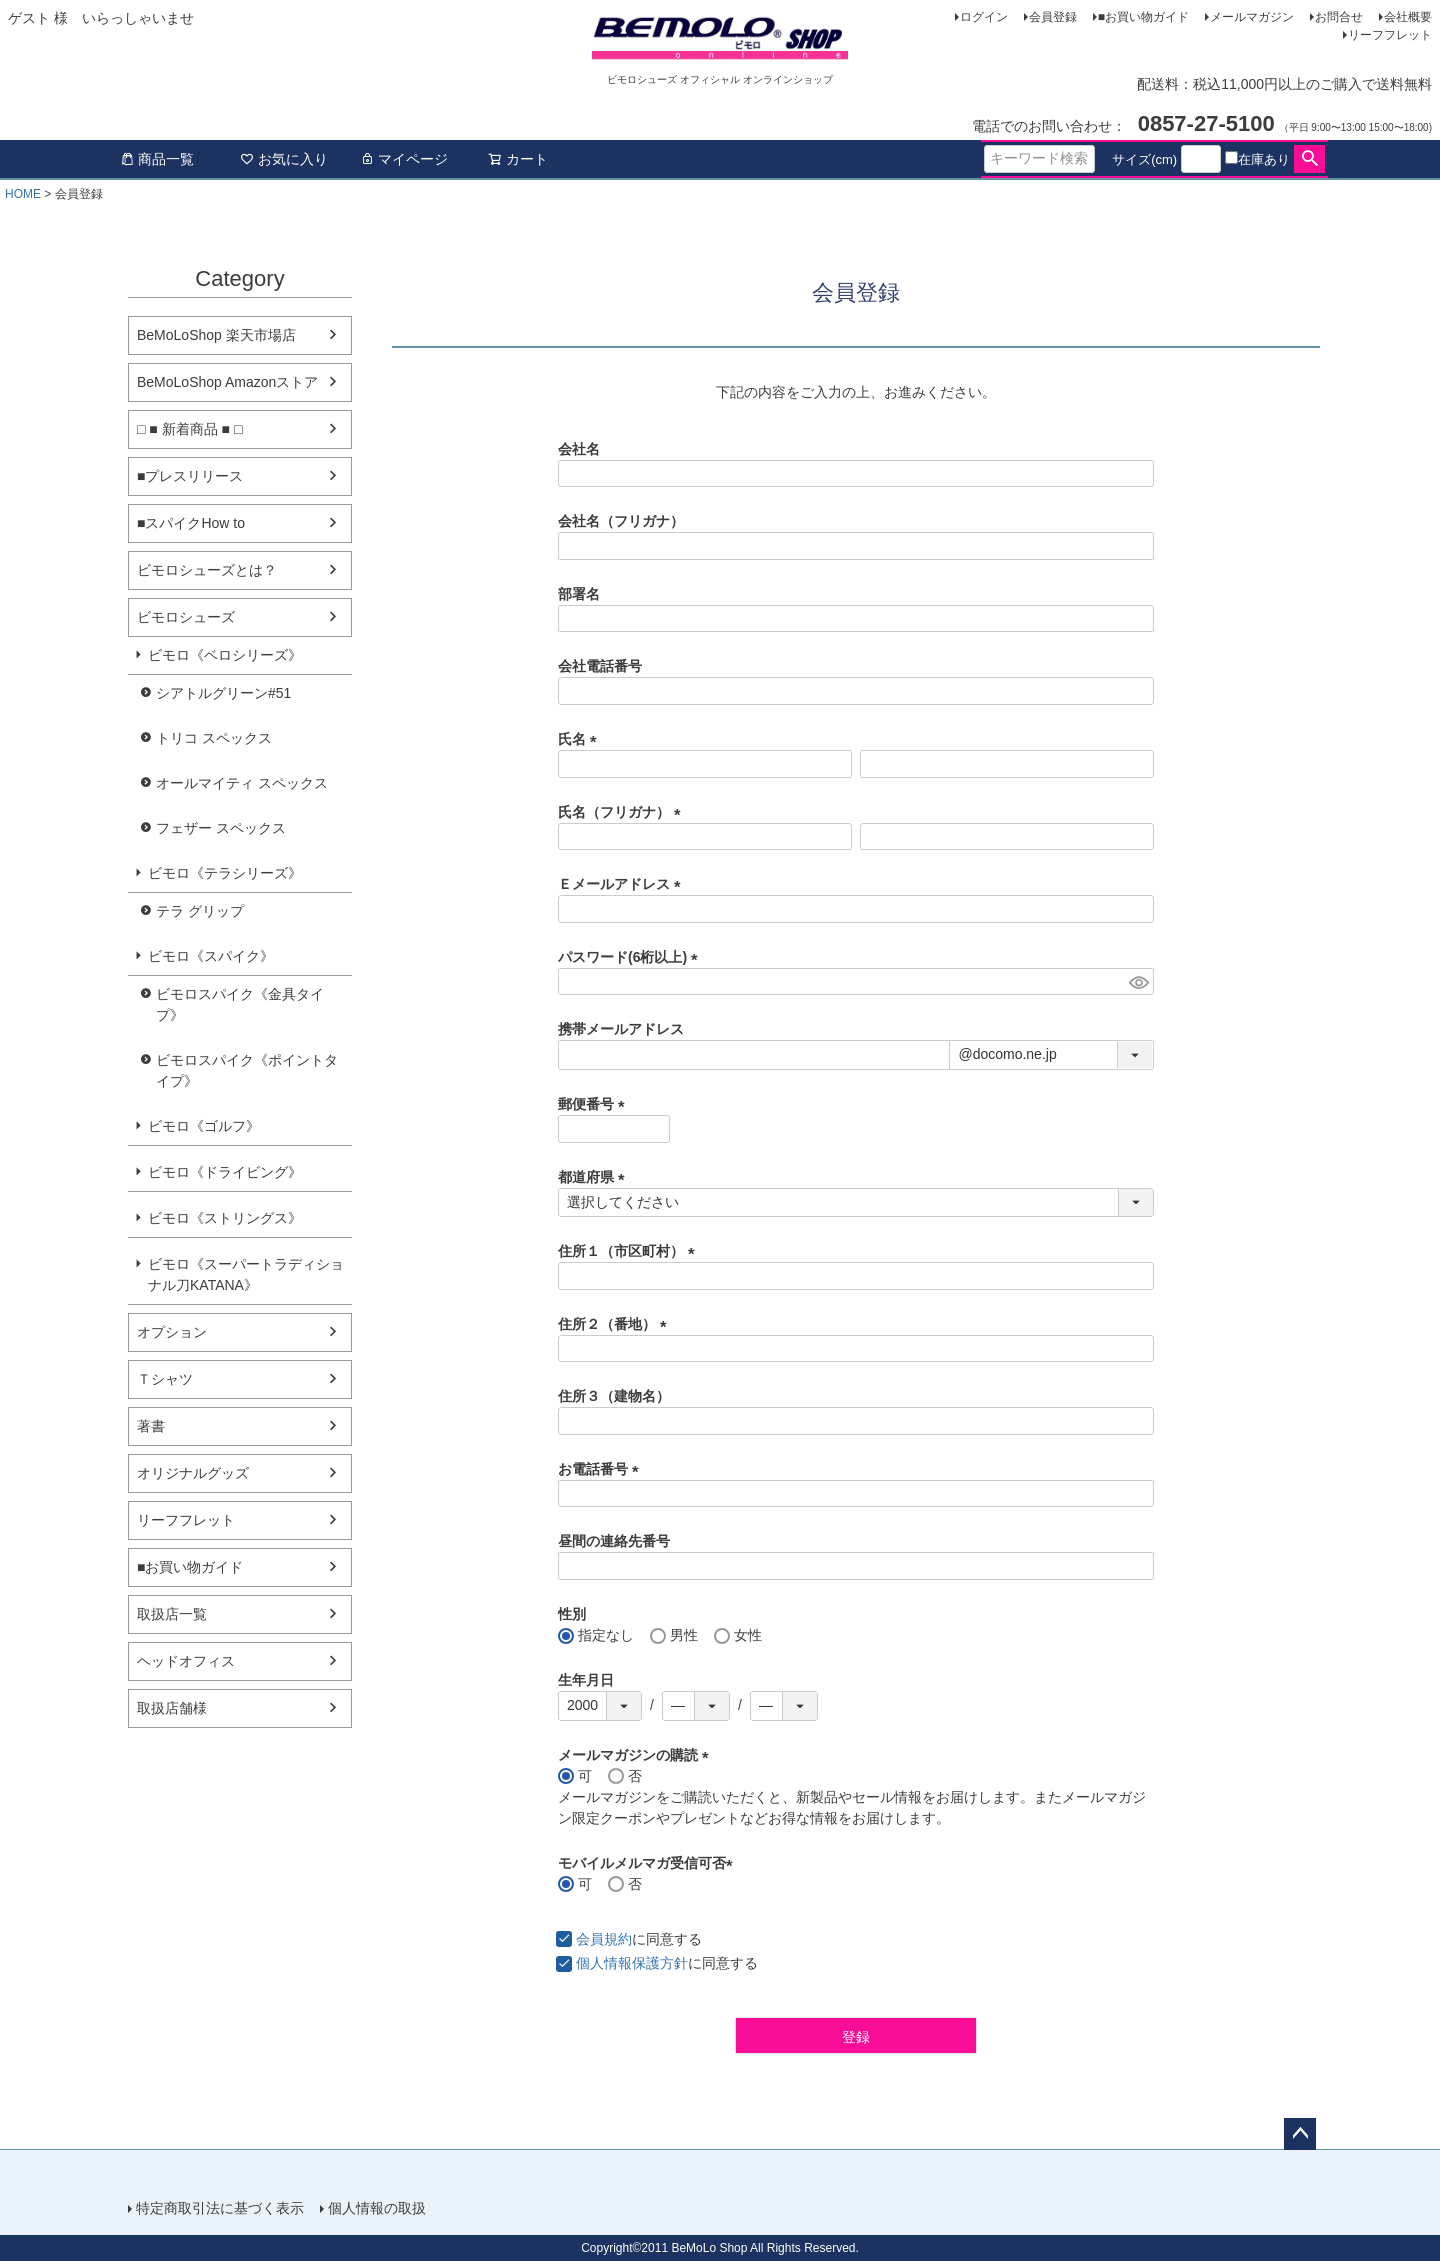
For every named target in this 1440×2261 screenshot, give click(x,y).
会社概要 (1408, 17)
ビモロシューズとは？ (207, 570)
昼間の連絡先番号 (614, 1541)
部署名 (579, 594)
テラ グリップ (200, 911)
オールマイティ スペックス (242, 783)
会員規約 (604, 1939)
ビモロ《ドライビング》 (225, 1172)
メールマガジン (1252, 17)
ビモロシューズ (186, 617)
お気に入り (284, 159)
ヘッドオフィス (186, 1661)
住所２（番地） (616, 1324)
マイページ (404, 159)
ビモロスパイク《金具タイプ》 (240, 1004)
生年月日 (586, 1680)
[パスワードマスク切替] (1138, 982)
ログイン (984, 17)
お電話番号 (602, 1469)
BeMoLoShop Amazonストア (227, 382)
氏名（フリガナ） (623, 812)
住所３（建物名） (614, 1396)
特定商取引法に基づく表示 (220, 2208)
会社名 (579, 449)
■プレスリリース (190, 476)
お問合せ (1339, 17)
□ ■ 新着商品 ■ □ (189, 429)
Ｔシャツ (165, 1379)
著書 (151, 1426)
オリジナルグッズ (193, 1473)
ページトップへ (1300, 2134)
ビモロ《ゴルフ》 (204, 1126)
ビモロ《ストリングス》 (225, 1218)
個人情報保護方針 (632, 1963)
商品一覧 (157, 159)
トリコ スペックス (214, 738)
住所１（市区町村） (630, 1251)
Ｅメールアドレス (623, 884)
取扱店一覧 (172, 1614)
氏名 (581, 739)
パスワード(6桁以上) (631, 957)
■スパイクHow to (191, 523)
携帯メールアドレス (621, 1029)
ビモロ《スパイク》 (211, 956)
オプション (172, 1332)
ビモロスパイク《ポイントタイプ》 (247, 1070)
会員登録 (1053, 17)
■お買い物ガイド (1143, 17)
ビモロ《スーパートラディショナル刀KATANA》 (246, 1274)
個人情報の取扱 (377, 2208)
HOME (23, 194)
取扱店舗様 (172, 1708)
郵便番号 (595, 1104)
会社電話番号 (600, 666)
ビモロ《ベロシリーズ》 (225, 655)
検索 (1309, 159)
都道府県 (595, 1177)
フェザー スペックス (221, 828)
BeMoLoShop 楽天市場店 (216, 335)
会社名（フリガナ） (621, 521)
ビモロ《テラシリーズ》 (225, 873)
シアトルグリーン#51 (223, 693)
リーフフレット (1390, 35)
